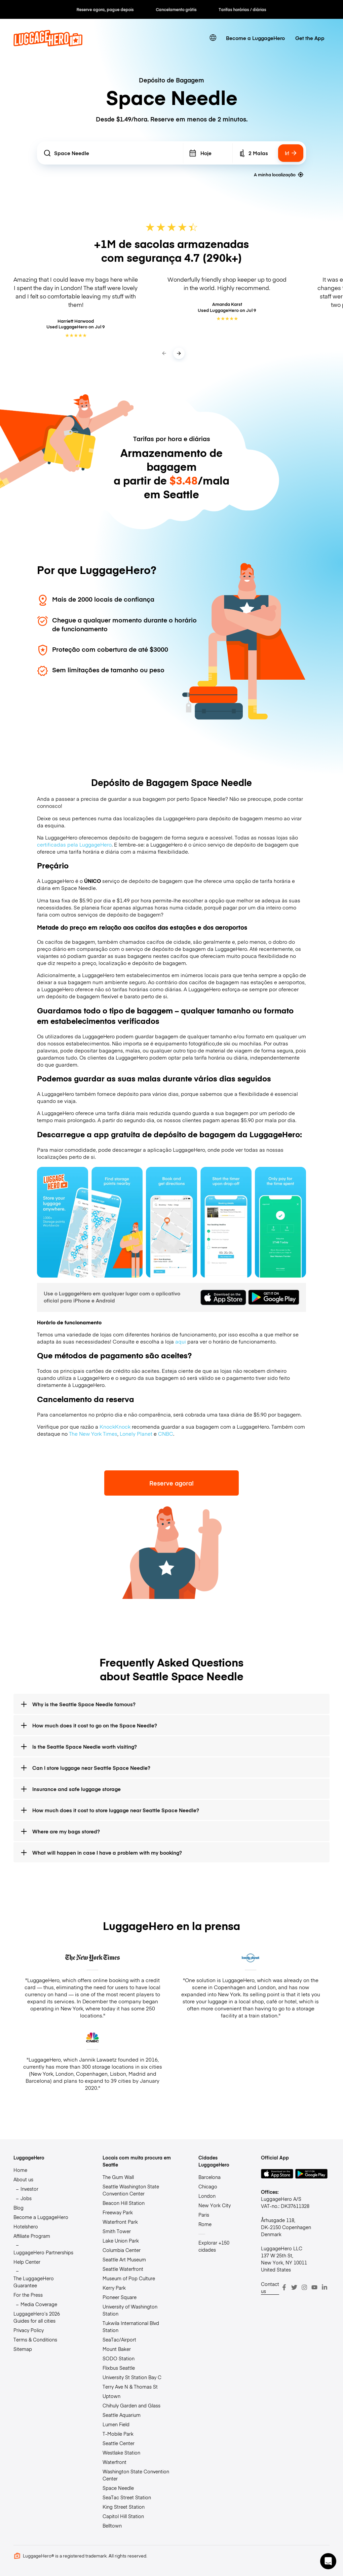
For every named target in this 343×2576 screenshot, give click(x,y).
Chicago (207, 2186)
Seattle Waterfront (123, 2268)
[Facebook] (284, 2287)
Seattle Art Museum (124, 2259)
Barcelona (209, 2177)
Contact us (270, 2287)
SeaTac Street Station (127, 2497)
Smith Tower (117, 2231)
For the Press (28, 2294)
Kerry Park (114, 2287)
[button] (328, 2561)
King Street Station (124, 2506)
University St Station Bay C (132, 2377)
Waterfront (114, 2462)
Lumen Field (116, 2424)
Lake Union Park (121, 2240)
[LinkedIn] (324, 2287)
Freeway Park (118, 2212)
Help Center (26, 2261)
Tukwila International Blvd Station (131, 2326)
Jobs (26, 2198)
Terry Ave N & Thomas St (130, 2386)
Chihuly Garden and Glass (131, 2405)
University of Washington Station (130, 2310)
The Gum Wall (118, 2177)
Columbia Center (122, 2250)
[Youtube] (314, 2287)
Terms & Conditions (35, 2339)
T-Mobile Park (118, 2433)
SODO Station (119, 2358)
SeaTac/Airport (119, 2339)
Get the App (310, 37)
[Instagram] (304, 2287)
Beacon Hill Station (124, 2202)
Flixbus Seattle (119, 2367)
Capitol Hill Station (123, 2516)
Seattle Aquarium (122, 2414)
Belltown (112, 2525)
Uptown (111, 2396)
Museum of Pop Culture (129, 2278)
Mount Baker (117, 2349)
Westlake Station (121, 2452)
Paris (203, 2214)
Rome (205, 2224)
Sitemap (22, 2349)
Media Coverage (39, 2304)
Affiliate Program (31, 2235)
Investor (29, 2188)
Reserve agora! (171, 1483)
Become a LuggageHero (255, 37)
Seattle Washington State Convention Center (131, 2190)
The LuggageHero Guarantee (33, 2282)
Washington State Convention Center (136, 2475)
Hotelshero (25, 2226)
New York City (214, 2205)
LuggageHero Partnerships (43, 2252)
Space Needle (118, 2487)
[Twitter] (294, 2287)
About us (23, 2179)
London (207, 2195)
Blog (18, 2207)
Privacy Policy (28, 2330)
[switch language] (213, 38)
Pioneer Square (120, 2297)
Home (20, 2170)
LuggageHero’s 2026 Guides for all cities (36, 2317)
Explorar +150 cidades (213, 2246)
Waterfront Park (120, 2221)
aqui (180, 1341)
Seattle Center (119, 2443)
